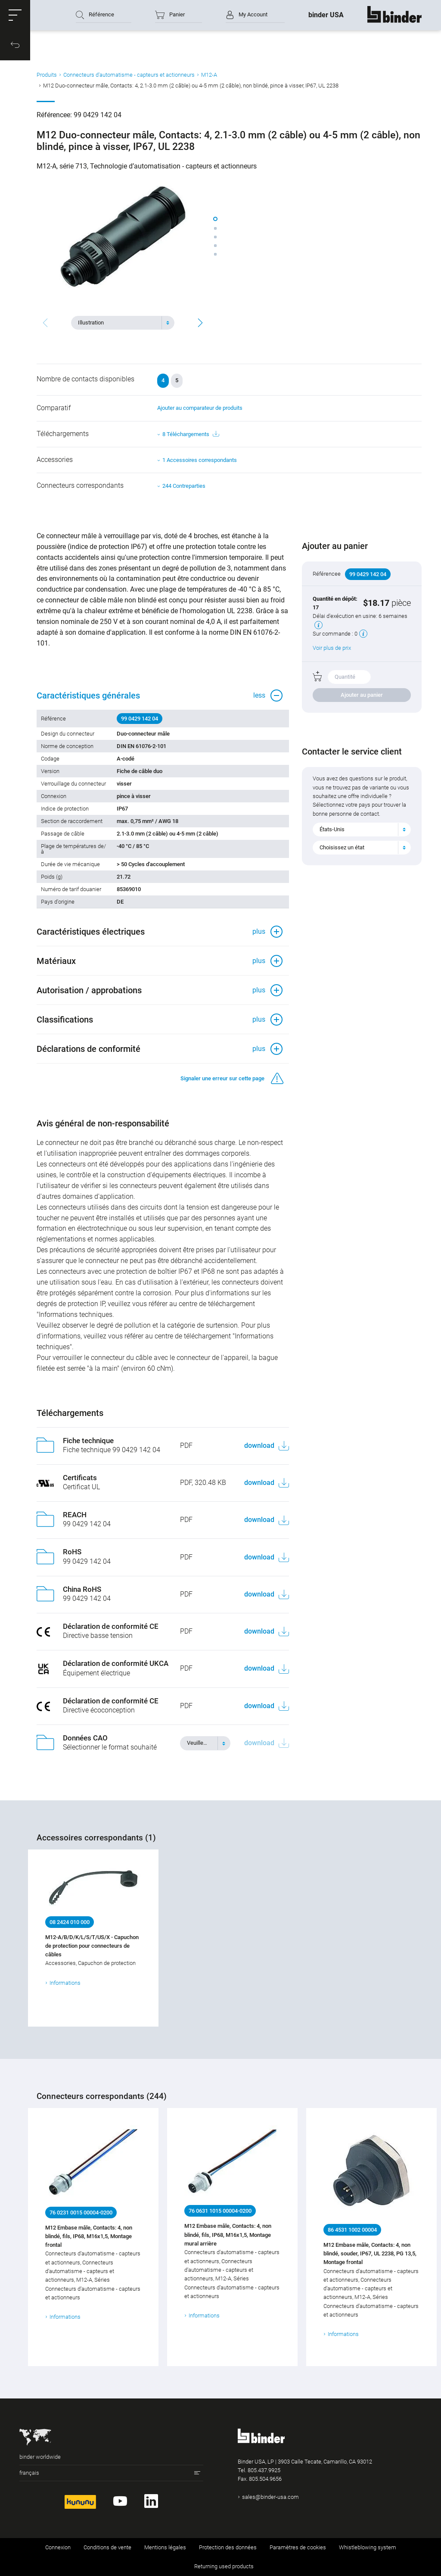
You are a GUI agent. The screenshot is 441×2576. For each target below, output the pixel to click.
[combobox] (122, 323)
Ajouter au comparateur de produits (199, 408)
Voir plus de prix (332, 648)
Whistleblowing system (367, 2547)
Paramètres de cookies (298, 2547)
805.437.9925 (264, 2470)
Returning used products (224, 2566)
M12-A (209, 75)
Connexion (58, 2547)
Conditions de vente (107, 2547)
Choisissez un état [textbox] (342, 847)
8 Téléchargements (190, 434)
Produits (47, 75)
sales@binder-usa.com (270, 2497)
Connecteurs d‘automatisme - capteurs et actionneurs (129, 75)
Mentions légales (165, 2547)
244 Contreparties (183, 486)
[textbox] (119, 322)
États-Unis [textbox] (332, 829)
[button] (15, 15)
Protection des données (228, 2547)
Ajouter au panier (362, 695)
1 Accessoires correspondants (199, 460)
